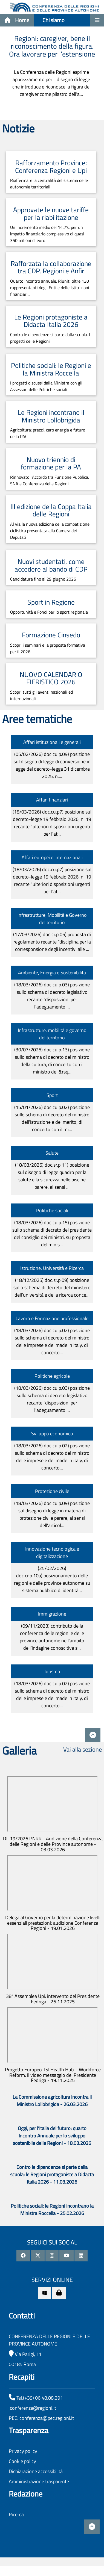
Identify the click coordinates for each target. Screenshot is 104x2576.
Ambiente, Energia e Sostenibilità (52, 972)
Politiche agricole (52, 1376)
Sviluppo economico (52, 1433)
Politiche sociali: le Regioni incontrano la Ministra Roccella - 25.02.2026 (52, 2209)
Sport (52, 1095)
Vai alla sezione (82, 1749)
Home (16, 20)
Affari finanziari (52, 799)
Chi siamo (53, 20)
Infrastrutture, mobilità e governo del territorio (52, 1034)
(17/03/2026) (52, 942)
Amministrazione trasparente (39, 2481)
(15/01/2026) (52, 1118)
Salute (52, 1153)
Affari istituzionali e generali (52, 742)
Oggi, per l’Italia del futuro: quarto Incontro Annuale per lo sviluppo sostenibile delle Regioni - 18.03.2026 (52, 2136)
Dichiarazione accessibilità (36, 2471)
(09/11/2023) (52, 1637)
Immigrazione (52, 1613)
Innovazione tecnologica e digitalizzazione (52, 1552)
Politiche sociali (52, 1210)
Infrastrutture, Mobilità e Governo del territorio (52, 918)
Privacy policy (23, 2451)
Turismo (52, 1671)
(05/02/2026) (52, 765)
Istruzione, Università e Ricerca (52, 1268)
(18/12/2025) (52, 1287)
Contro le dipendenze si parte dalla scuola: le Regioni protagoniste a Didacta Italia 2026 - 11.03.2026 (52, 2174)
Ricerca (16, 2514)
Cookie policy (22, 2461)
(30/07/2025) (52, 1060)
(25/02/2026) (52, 1579)
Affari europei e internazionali (52, 857)
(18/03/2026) (52, 823)
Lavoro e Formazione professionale (52, 1318)
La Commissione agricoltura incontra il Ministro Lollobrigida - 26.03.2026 (52, 2100)
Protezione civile (52, 1491)
